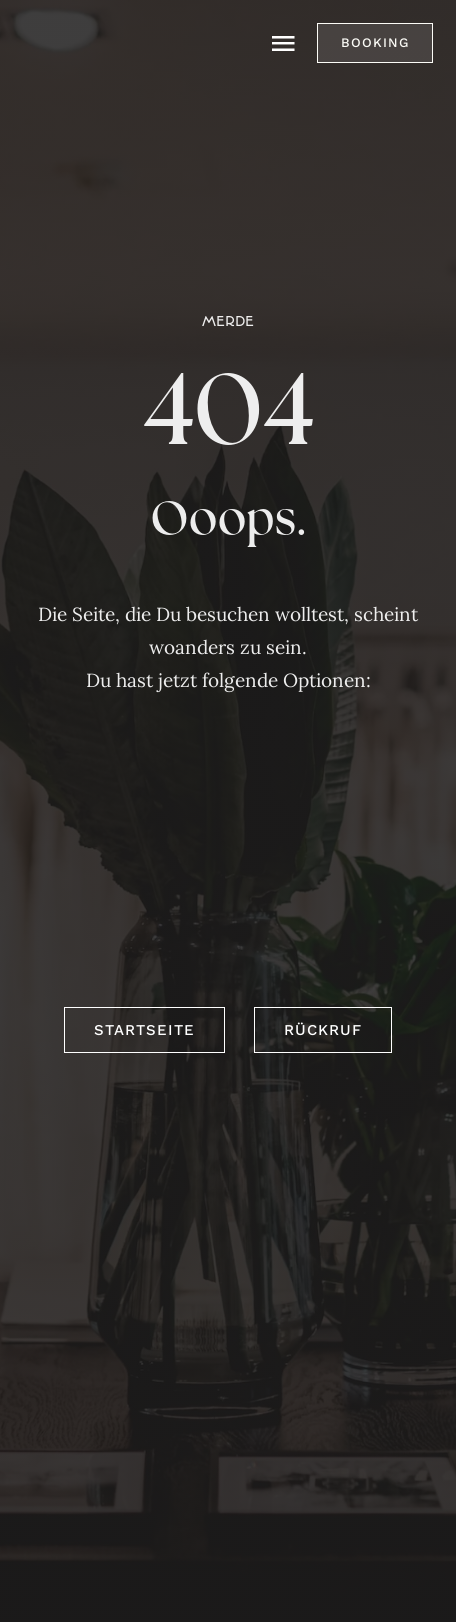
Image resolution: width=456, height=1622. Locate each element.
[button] (375, 43)
